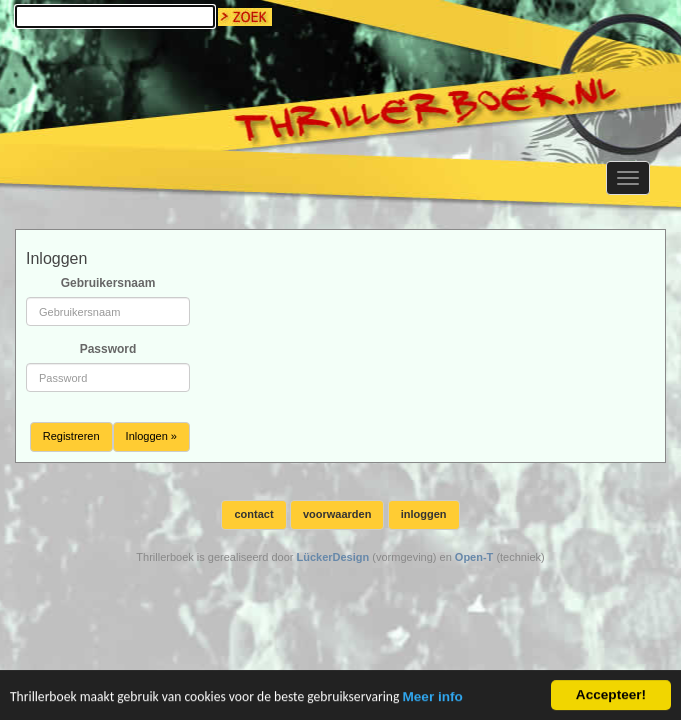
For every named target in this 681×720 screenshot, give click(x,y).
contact (253, 514)
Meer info (432, 698)
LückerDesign (332, 557)
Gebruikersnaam (108, 283)
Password (108, 349)
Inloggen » (151, 436)
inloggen (424, 514)
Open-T (474, 557)
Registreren (71, 436)
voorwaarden (337, 514)
